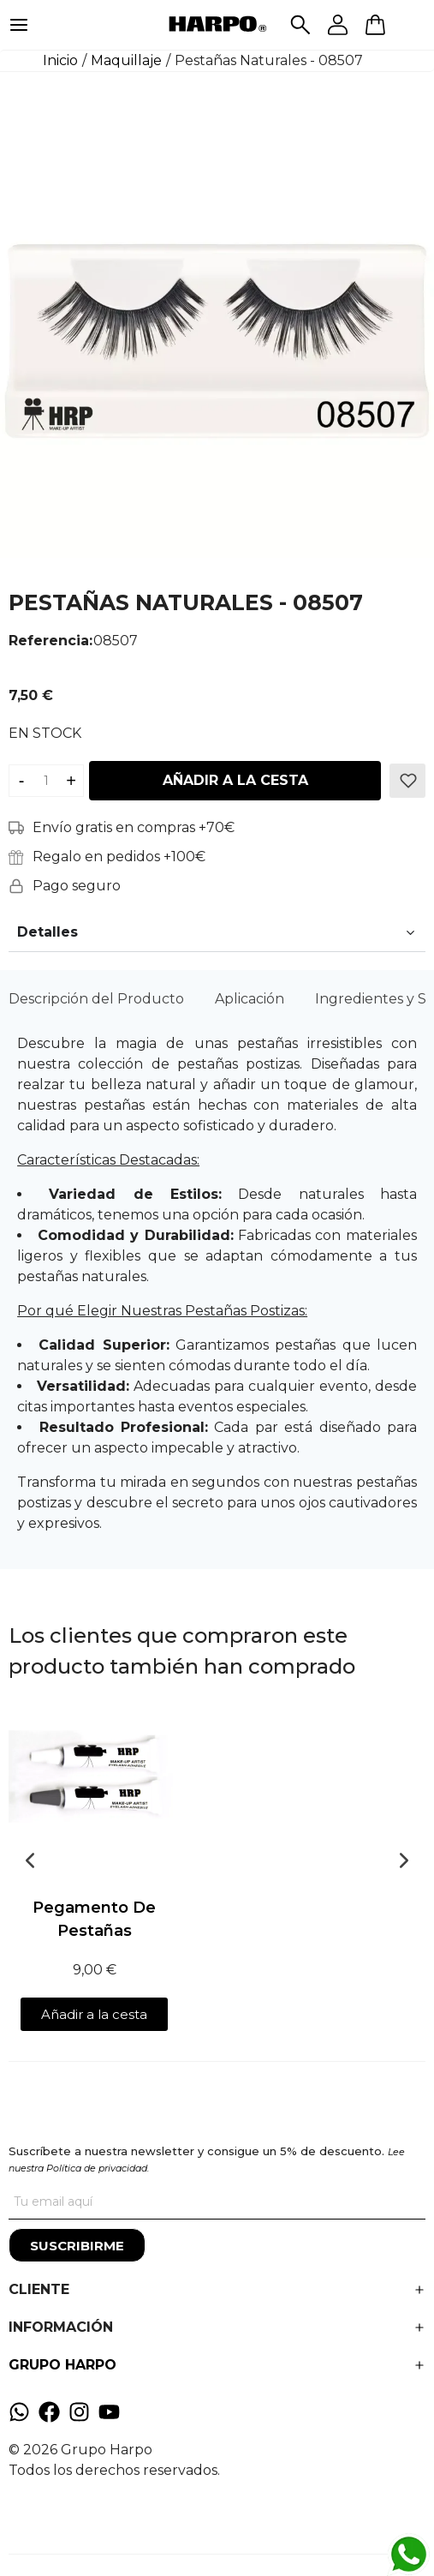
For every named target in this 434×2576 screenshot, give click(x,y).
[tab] (96, 999)
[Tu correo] (217, 2202)
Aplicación (249, 999)
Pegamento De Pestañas (94, 1919)
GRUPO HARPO (62, 2365)
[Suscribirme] (77, 2245)
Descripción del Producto (96, 999)
